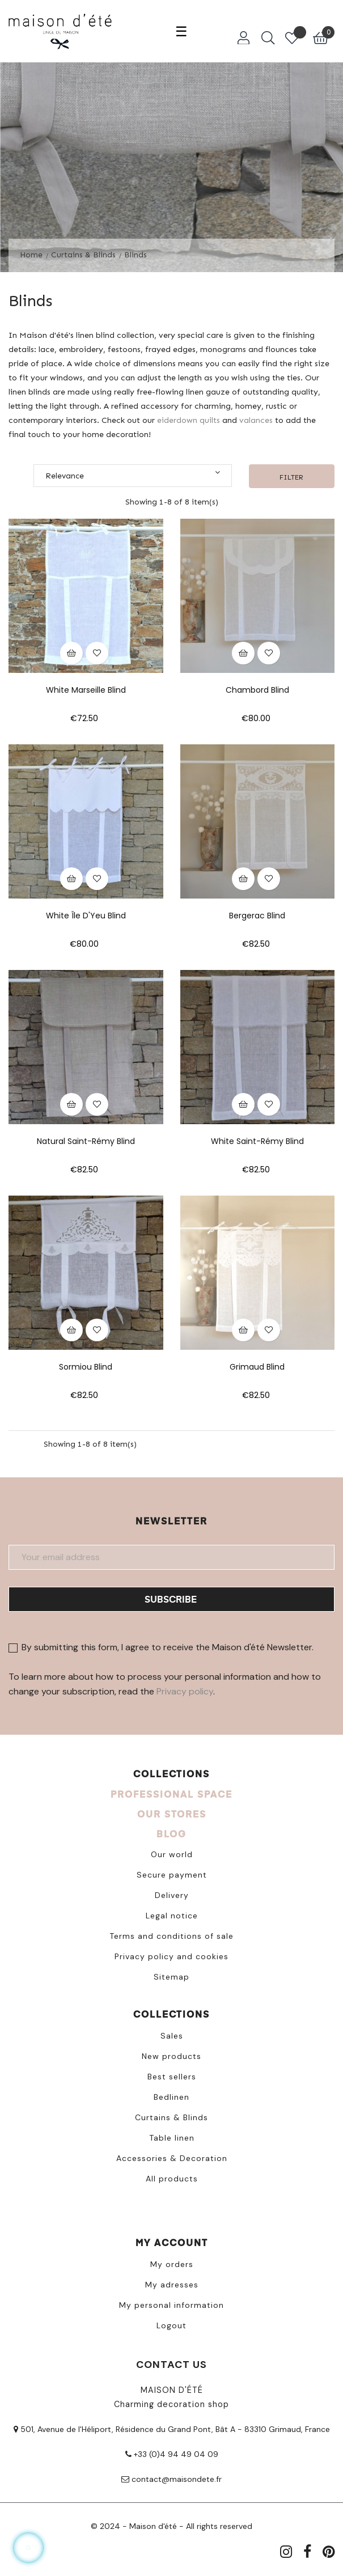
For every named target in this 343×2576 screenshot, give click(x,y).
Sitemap (171, 1977)
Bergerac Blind (257, 915)
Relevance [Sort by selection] (132, 474)
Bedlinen (171, 2097)
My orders (171, 2264)
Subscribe (171, 1598)
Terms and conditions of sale (171, 1936)
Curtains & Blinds (171, 2117)
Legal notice (172, 1915)
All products (172, 2179)
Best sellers (171, 2076)
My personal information (171, 2305)
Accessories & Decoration (171, 2158)
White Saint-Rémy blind (257, 1141)
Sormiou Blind (85, 1366)
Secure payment (172, 1875)
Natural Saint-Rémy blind (86, 1141)
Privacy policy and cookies (171, 1956)
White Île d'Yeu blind (86, 915)
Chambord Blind (257, 690)
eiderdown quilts (188, 420)
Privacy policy (184, 1691)
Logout (171, 2325)
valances (256, 420)
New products (171, 2056)
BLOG (171, 1833)
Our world (172, 1854)
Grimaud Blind (257, 1366)
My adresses (171, 2285)
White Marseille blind (86, 690)
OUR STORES (171, 1813)
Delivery (172, 1895)
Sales (171, 2036)
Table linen (171, 2138)
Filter (291, 477)
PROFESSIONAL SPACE (171, 1793)
